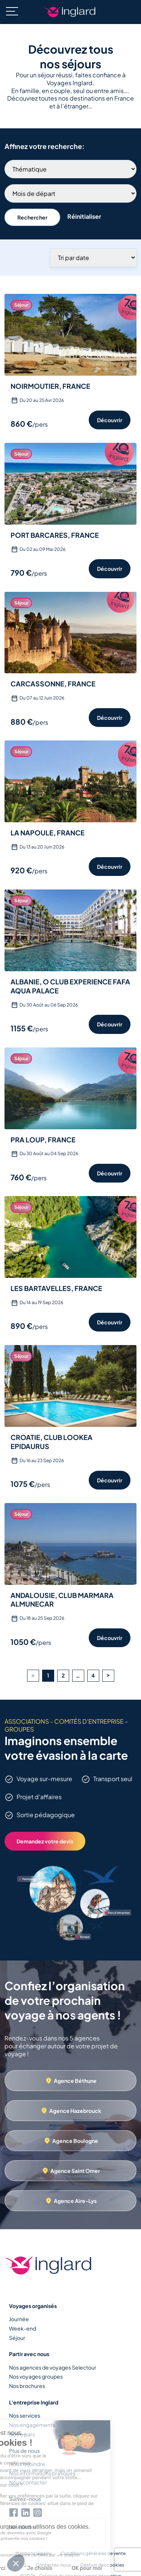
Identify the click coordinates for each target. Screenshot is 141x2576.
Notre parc (22, 2434)
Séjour (17, 2337)
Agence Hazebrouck (75, 2110)
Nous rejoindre (27, 2463)
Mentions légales (33, 2553)
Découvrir (109, 420)
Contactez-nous (53, 2565)
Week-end (22, 2328)
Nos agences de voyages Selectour (52, 2367)
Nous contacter (28, 2482)
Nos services (24, 2415)
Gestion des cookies (102, 2565)
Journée (19, 2319)
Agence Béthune (75, 2080)
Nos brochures (27, 2385)
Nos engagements (32, 2424)
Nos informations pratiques (42, 2473)
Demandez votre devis (45, 1841)
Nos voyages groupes (36, 2376)
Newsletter (22, 2526)
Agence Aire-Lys (75, 2200)
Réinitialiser (84, 216)
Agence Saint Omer (75, 2170)
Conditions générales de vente (93, 2553)
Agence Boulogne (75, 2140)
